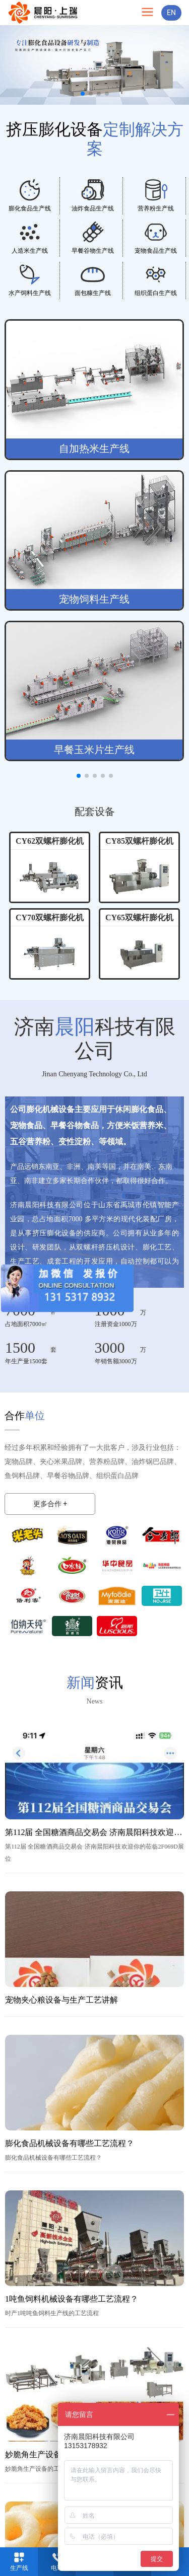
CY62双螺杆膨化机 (50, 841)
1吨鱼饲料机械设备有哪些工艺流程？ (71, 2299)
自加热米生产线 (94, 448)
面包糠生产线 (93, 293)
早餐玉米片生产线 (94, 749)
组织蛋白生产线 (156, 293)
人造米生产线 (30, 250)
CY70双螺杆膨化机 (50, 917)
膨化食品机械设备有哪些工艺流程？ (69, 2143)
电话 (57, 2567)
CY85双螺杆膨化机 (139, 841)
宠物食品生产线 (156, 250)
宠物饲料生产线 (94, 599)
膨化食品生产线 (30, 208)
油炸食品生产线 (93, 208)
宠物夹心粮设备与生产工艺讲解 (61, 2000)
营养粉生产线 (156, 208)
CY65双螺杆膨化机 (139, 917)
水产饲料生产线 (30, 293)
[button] (83, 94)
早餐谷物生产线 (93, 250)
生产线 (19, 2567)
